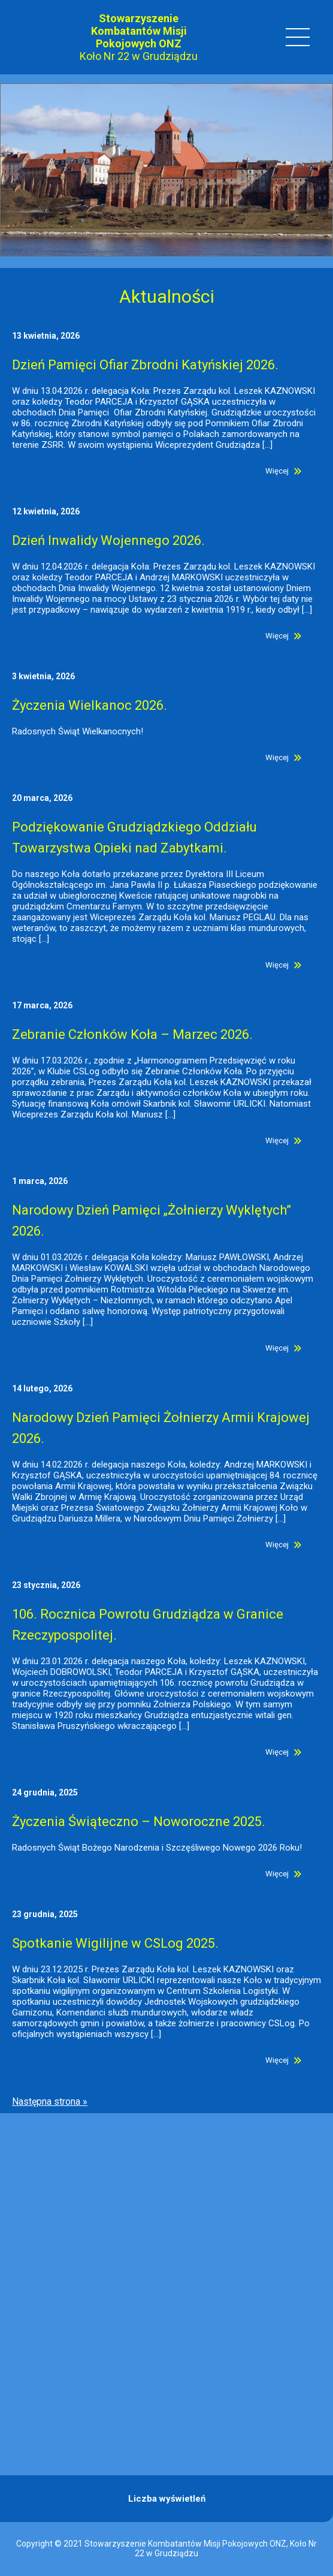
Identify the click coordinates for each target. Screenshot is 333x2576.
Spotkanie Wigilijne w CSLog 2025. (115, 1943)
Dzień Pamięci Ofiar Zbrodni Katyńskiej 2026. (145, 364)
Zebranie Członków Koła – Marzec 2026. (132, 1034)
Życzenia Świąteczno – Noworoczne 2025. (138, 1821)
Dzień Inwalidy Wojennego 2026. (108, 540)
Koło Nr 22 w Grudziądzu (139, 56)
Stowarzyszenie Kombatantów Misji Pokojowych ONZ (139, 31)
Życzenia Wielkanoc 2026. (89, 705)
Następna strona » (49, 2101)
